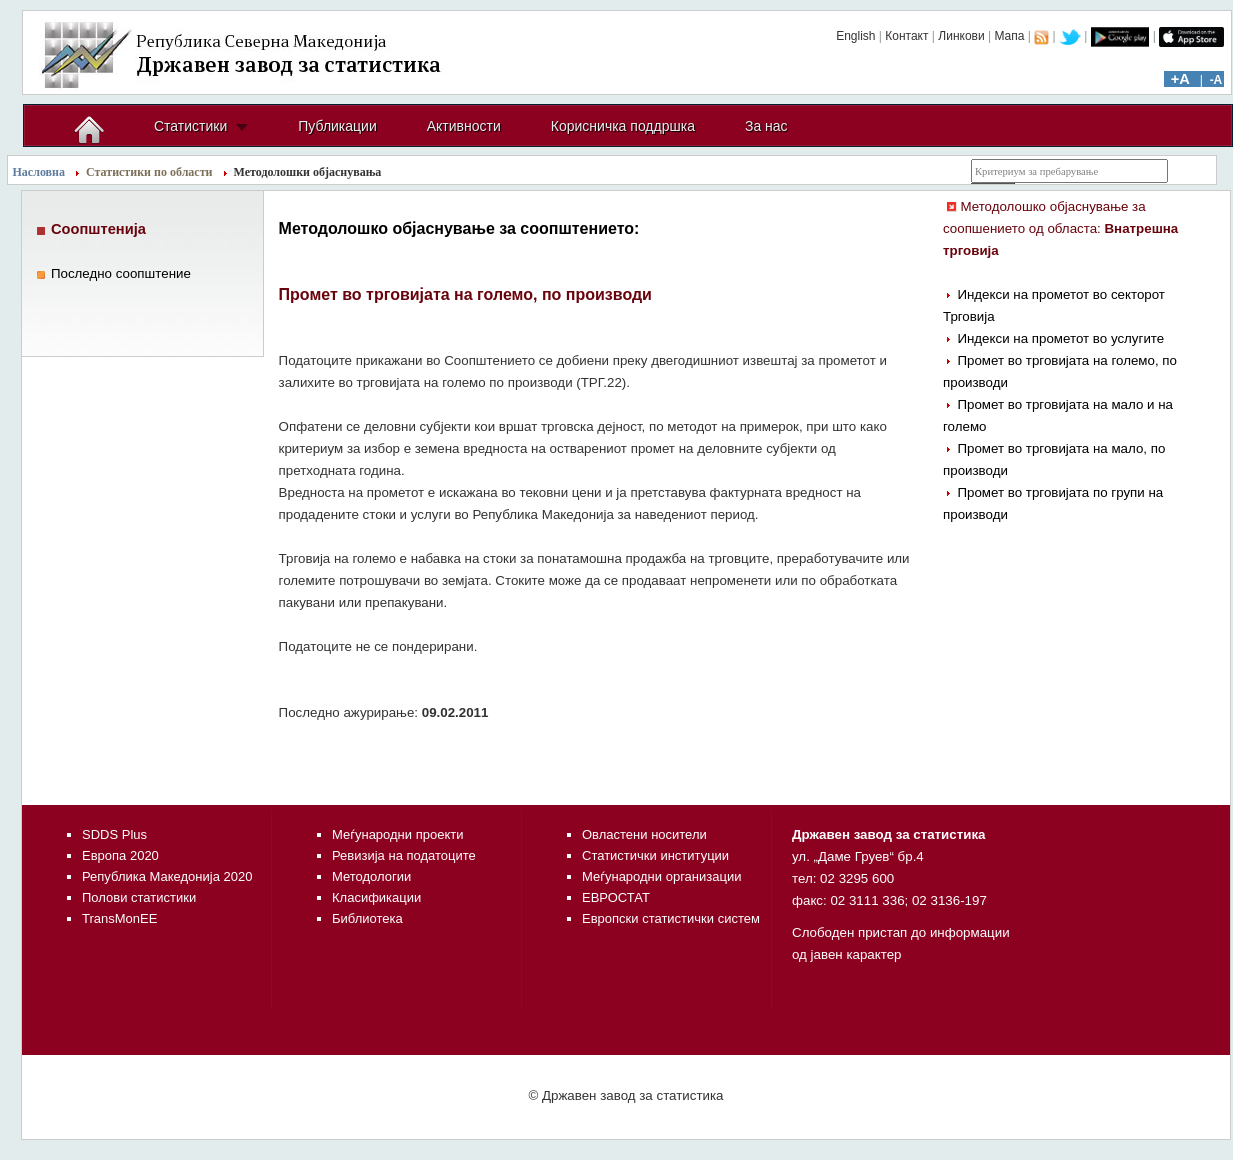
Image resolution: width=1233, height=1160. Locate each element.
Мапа (1009, 36)
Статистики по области (149, 172)
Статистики (190, 126)
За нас (766, 126)
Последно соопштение (121, 273)
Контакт (906, 36)
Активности (464, 126)
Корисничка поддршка (623, 126)
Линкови (961, 36)
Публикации (337, 126)
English (855, 36)
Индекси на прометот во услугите (1060, 338)
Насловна (39, 172)
